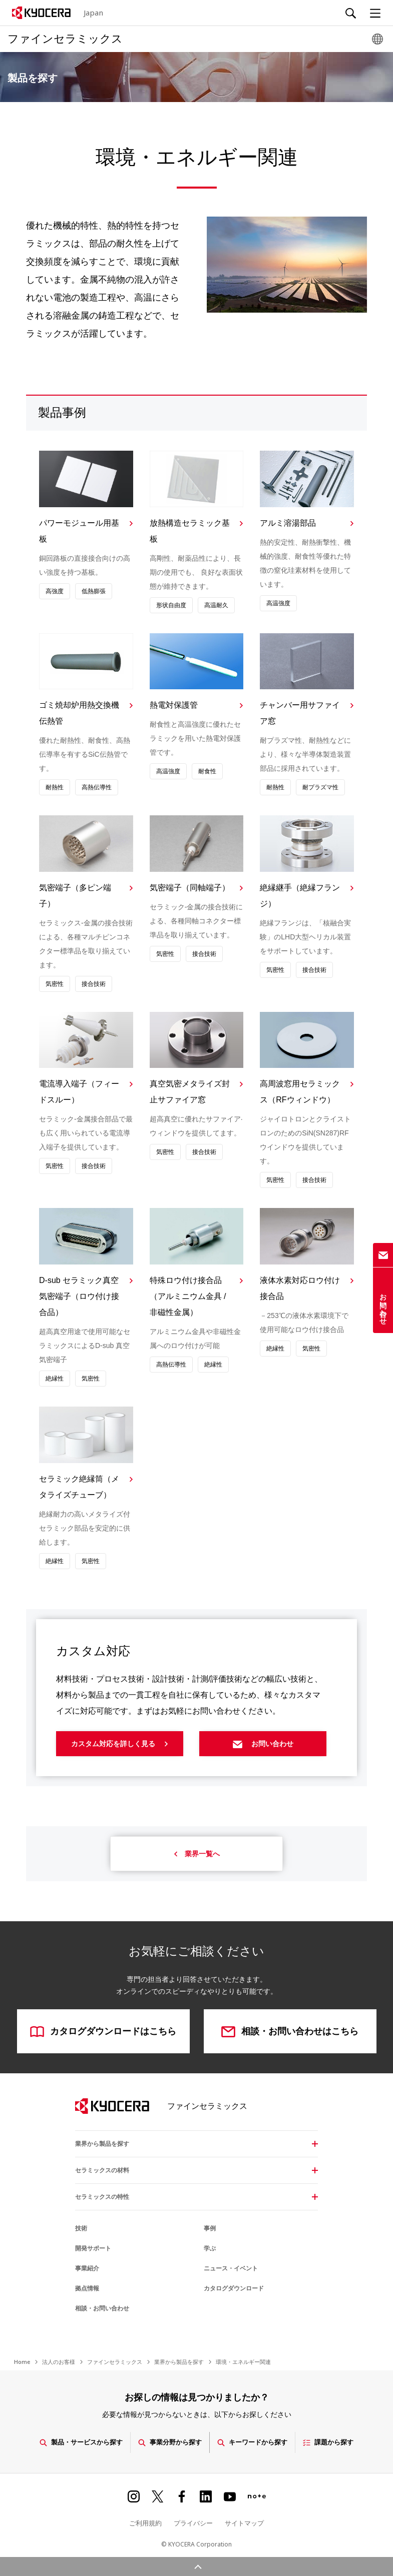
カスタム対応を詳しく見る (119, 1746)
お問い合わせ (263, 1746)
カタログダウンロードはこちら (103, 2032)
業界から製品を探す (102, 2143)
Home (22, 2361)
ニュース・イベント (231, 2268)
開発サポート (93, 2248)
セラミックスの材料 (102, 2170)
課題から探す (328, 2441)
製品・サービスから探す (81, 2441)
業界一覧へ (197, 1854)
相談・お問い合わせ (102, 2308)
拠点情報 (87, 2288)
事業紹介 (87, 2268)
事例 (210, 2228)
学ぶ (210, 2248)
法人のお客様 (58, 2361)
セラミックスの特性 (102, 2196)
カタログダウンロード (234, 2288)
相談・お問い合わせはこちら (289, 2032)
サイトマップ (244, 2522)
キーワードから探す (252, 2441)
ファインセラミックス (114, 2361)
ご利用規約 (145, 2522)
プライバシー (193, 2522)
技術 (81, 2228)
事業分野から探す (170, 2441)
